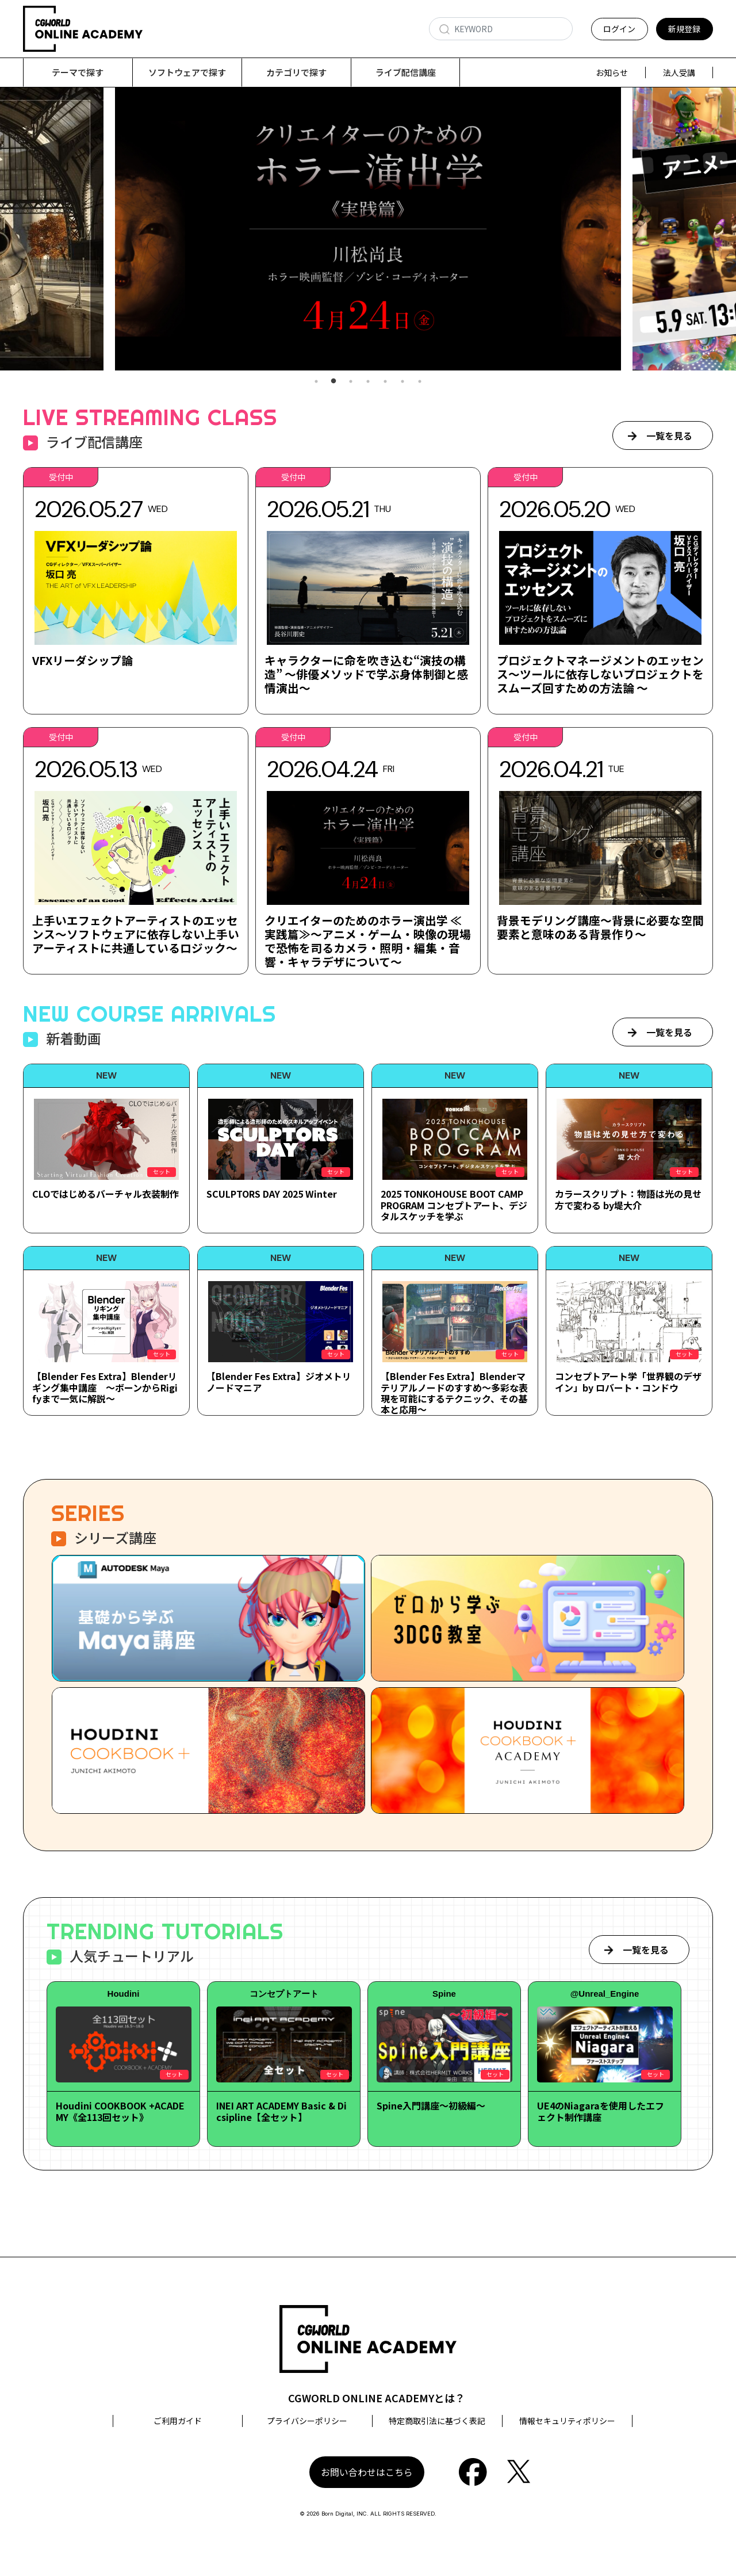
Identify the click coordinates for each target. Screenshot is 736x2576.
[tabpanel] (368, 229)
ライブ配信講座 (405, 72)
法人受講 (679, 72)
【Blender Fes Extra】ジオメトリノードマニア (278, 1382)
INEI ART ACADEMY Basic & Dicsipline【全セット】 (281, 2111)
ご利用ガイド (178, 2421)
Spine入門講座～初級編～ (431, 2106)
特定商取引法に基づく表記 (437, 2421)
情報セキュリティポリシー (567, 2421)
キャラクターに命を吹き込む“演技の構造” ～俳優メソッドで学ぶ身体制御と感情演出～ (367, 674)
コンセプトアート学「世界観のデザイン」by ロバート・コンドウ (628, 1382)
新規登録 (684, 29)
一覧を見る (669, 436)
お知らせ (612, 72)
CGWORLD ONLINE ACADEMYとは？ (376, 2398)
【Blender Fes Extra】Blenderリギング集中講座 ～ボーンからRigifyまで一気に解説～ (105, 1387)
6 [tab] (402, 382)
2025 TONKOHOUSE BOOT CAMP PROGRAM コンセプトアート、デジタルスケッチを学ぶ (454, 1205)
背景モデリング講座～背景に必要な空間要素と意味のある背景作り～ (600, 927)
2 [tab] (333, 382)
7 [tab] (419, 382)
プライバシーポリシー (307, 2421)
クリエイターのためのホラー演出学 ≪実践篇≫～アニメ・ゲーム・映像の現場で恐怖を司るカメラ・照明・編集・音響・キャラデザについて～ (367, 941)
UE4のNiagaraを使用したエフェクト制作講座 (600, 2111)
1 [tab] (316, 382)
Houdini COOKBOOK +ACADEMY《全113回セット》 (120, 2111)
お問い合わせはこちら (367, 2472)
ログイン (619, 29)
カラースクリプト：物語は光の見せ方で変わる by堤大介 (628, 1199)
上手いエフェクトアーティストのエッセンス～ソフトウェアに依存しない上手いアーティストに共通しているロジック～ (135, 934)
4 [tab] (368, 382)
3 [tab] (350, 382)
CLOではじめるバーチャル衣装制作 (105, 1194)
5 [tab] (385, 382)
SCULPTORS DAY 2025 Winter (271, 1194)
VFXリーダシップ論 (82, 660)
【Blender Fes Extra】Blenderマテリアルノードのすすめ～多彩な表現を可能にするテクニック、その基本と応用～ (454, 1393)
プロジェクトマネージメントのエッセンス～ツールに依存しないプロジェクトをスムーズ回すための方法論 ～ (600, 674)
